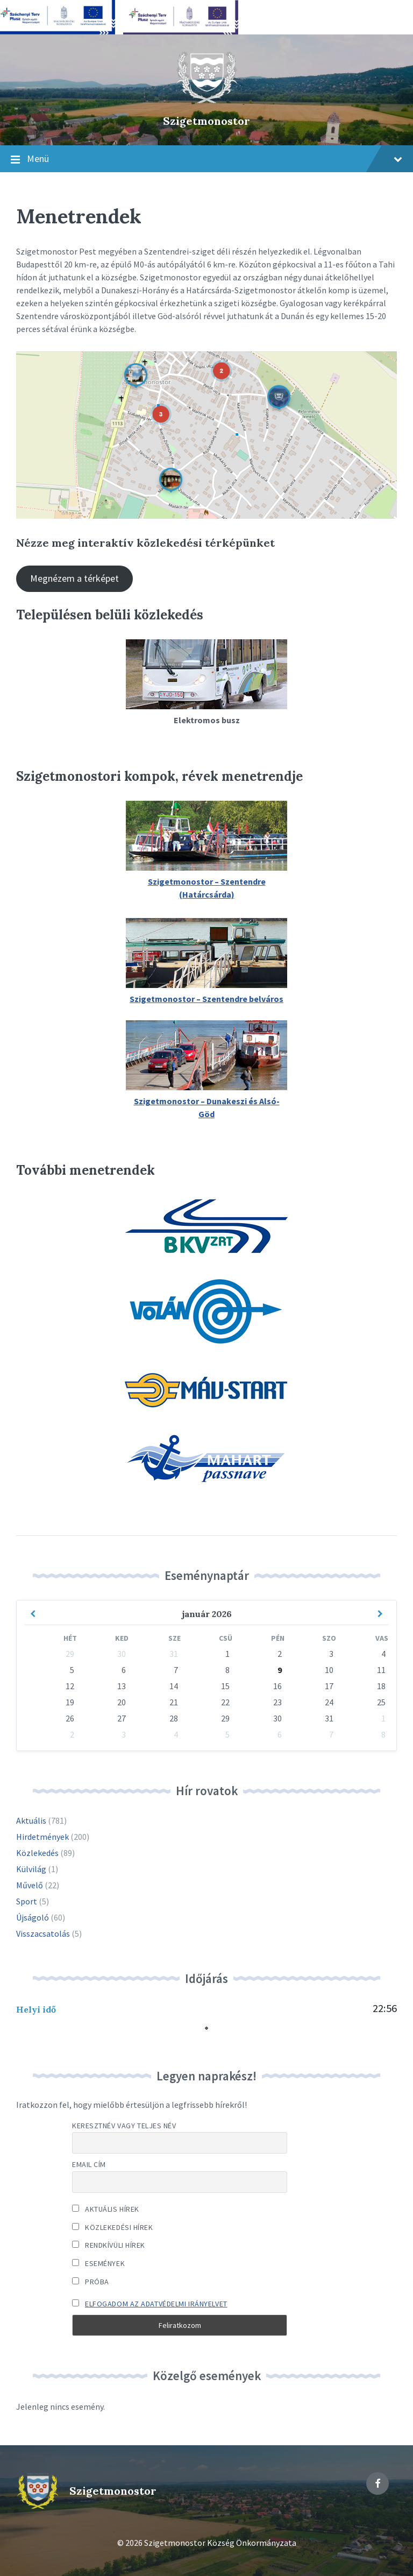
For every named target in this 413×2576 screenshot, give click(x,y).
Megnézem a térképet (74, 578)
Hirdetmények (42, 1836)
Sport (26, 1901)
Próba (90, 2281)
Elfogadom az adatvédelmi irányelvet (156, 2304)
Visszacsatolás (43, 1933)
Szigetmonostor (206, 121)
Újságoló (32, 1917)
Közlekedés (37, 1852)
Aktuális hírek (105, 2209)
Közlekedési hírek (112, 2227)
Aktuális (31, 1820)
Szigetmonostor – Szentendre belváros (206, 998)
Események (98, 2263)
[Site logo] (206, 102)
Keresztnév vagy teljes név (124, 2125)
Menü (206, 159)
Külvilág (31, 1869)
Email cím (89, 2164)
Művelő (29, 1885)
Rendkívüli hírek (108, 2245)
